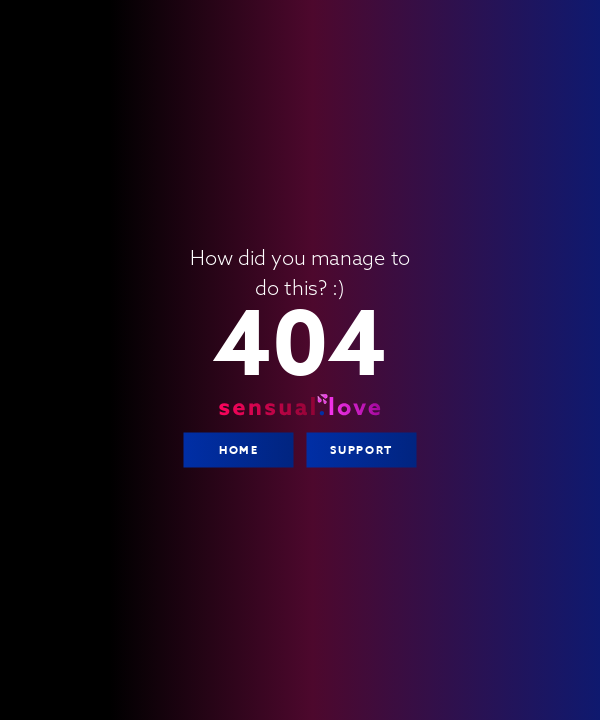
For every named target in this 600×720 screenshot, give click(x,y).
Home (238, 450)
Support (361, 450)
